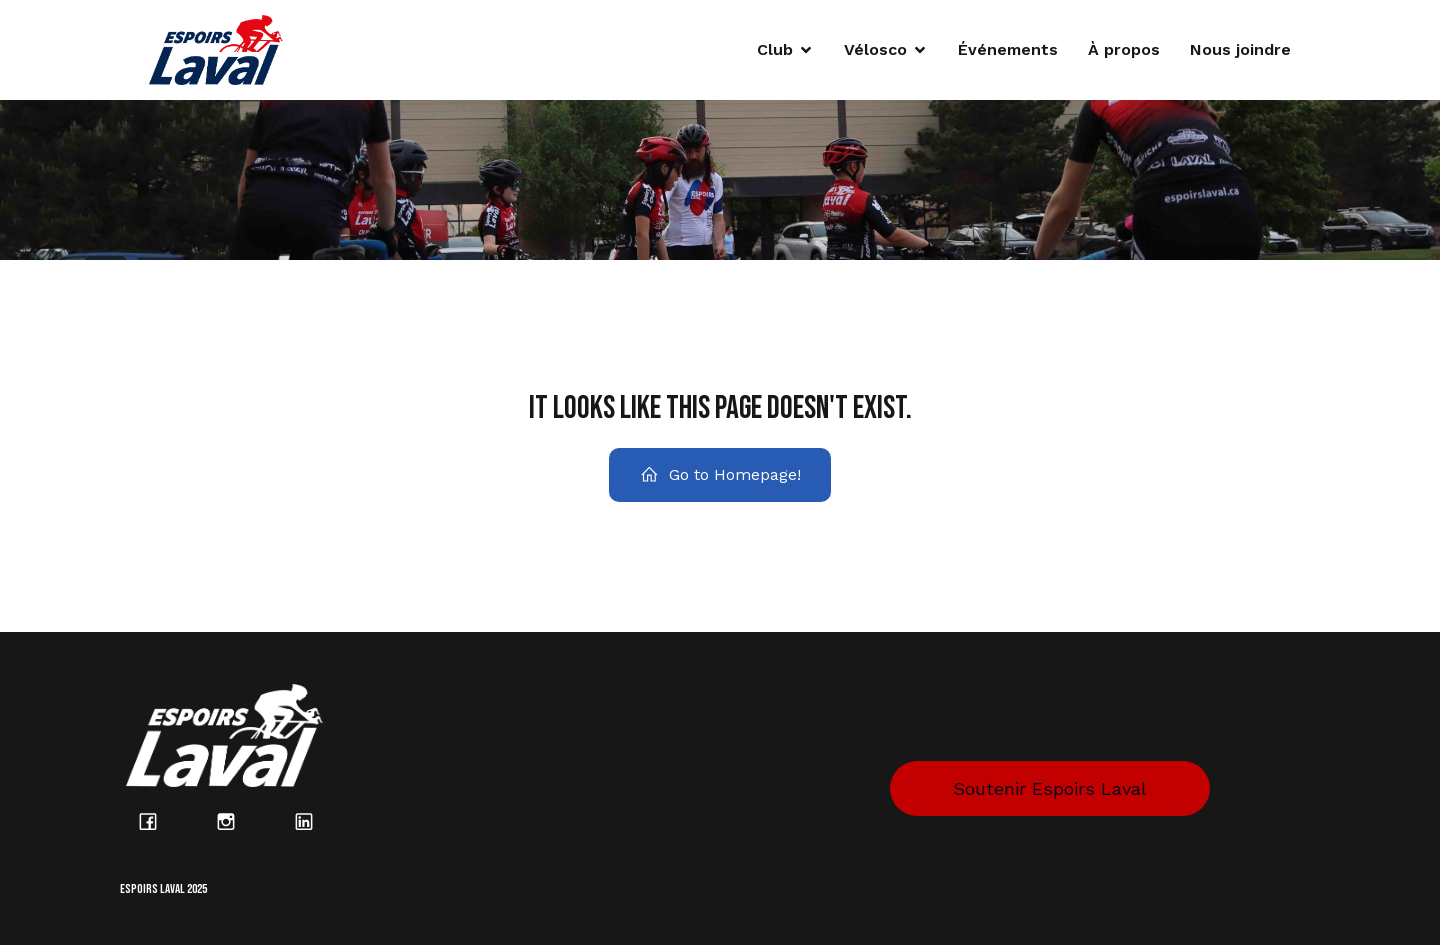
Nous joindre (1240, 49)
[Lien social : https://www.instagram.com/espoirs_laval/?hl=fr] (237, 821)
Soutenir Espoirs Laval (1050, 788)
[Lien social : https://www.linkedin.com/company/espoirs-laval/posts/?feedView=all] (315, 821)
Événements (1008, 49)
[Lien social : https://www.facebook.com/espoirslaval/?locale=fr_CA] (159, 821)
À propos (1124, 49)
